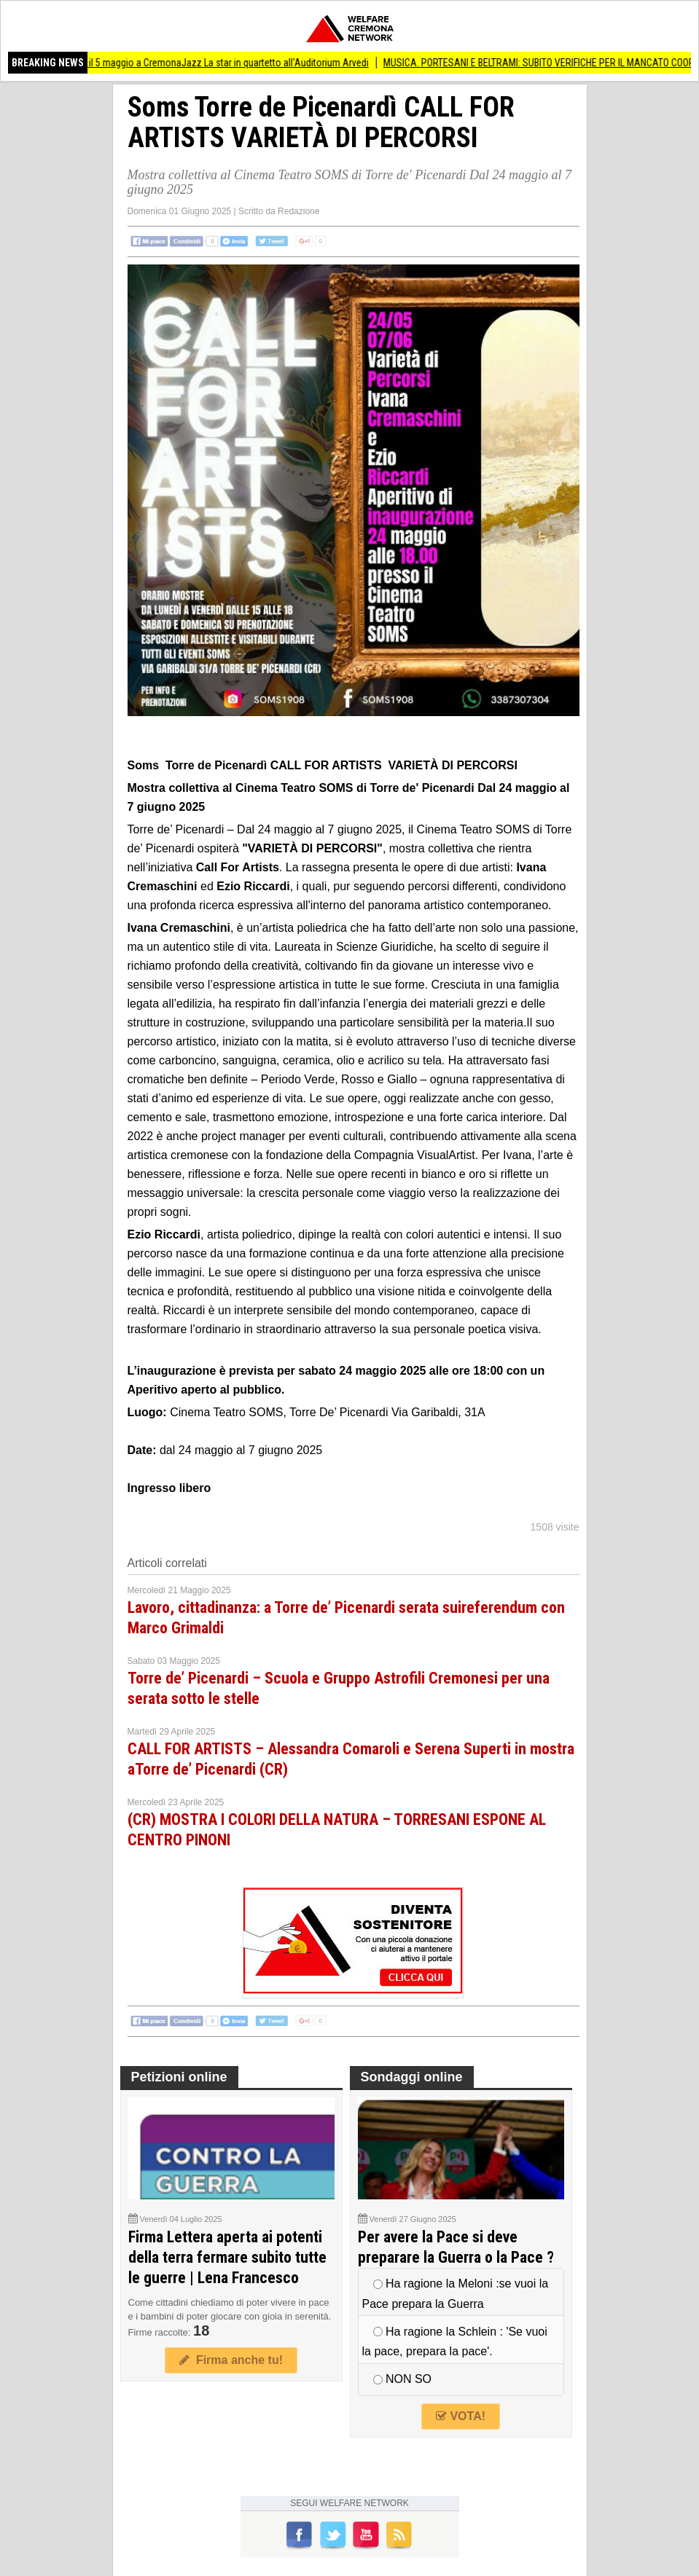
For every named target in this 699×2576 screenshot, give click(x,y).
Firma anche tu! (231, 2360)
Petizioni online (179, 2077)
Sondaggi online (412, 2077)
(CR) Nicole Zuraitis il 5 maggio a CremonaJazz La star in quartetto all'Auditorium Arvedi (197, 62)
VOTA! (460, 2416)
